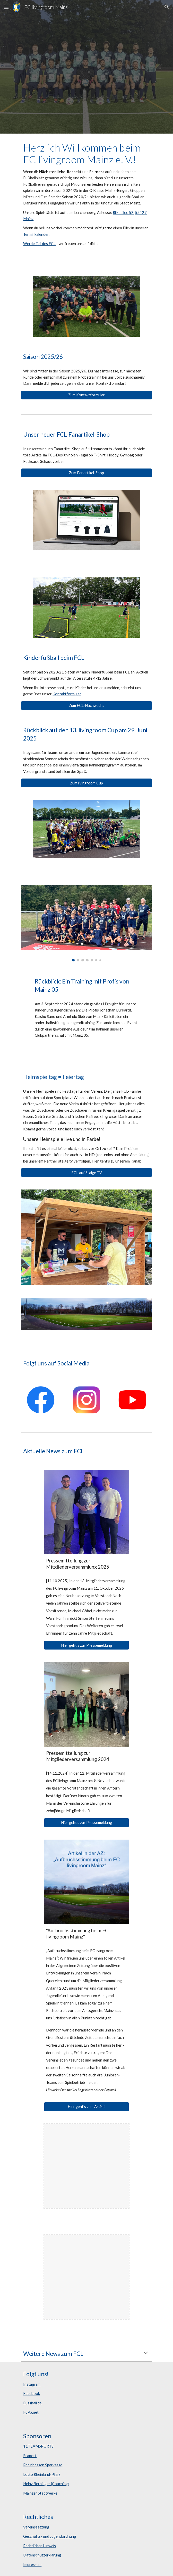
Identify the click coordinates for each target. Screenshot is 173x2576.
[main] (86, 194)
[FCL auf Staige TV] (86, 1172)
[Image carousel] (86, 923)
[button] (6, 7)
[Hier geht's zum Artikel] (86, 2106)
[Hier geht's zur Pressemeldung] (86, 1645)
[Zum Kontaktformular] (86, 395)
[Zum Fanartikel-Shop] (86, 473)
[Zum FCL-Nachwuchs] (86, 705)
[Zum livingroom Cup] (86, 783)
